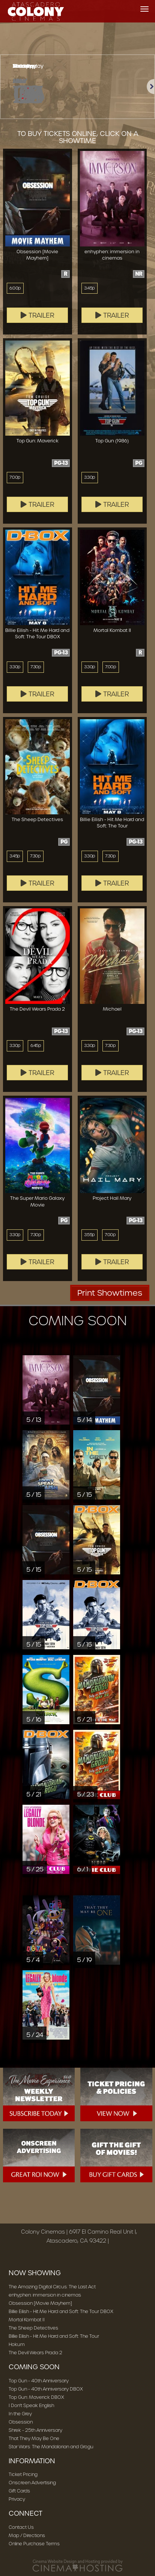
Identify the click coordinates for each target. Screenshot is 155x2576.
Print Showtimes (109, 1293)
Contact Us (21, 2527)
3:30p (89, 477)
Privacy (17, 2499)
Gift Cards (19, 2491)
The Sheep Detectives (33, 2328)
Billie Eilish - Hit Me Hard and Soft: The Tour (54, 2336)
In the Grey (20, 2413)
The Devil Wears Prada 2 (35, 2352)
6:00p (15, 288)
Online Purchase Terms (34, 2543)
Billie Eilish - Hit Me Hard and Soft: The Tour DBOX (61, 2311)
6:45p (35, 1045)
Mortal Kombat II (27, 2319)
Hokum (17, 2344)
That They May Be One (34, 2438)
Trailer (37, 315)
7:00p (15, 477)
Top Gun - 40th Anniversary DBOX (46, 2389)
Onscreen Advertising (32, 2482)
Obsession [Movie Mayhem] (40, 2303)
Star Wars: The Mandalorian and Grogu (51, 2446)
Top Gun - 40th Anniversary (39, 2380)
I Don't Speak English (31, 2405)
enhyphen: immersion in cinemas (45, 2295)
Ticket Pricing (23, 2474)
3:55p (89, 1235)
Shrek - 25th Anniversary (35, 2430)
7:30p (35, 667)
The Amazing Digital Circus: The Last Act (52, 2286)
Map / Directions (27, 2535)
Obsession (21, 2422)
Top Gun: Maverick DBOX (36, 2397)
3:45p (89, 288)
